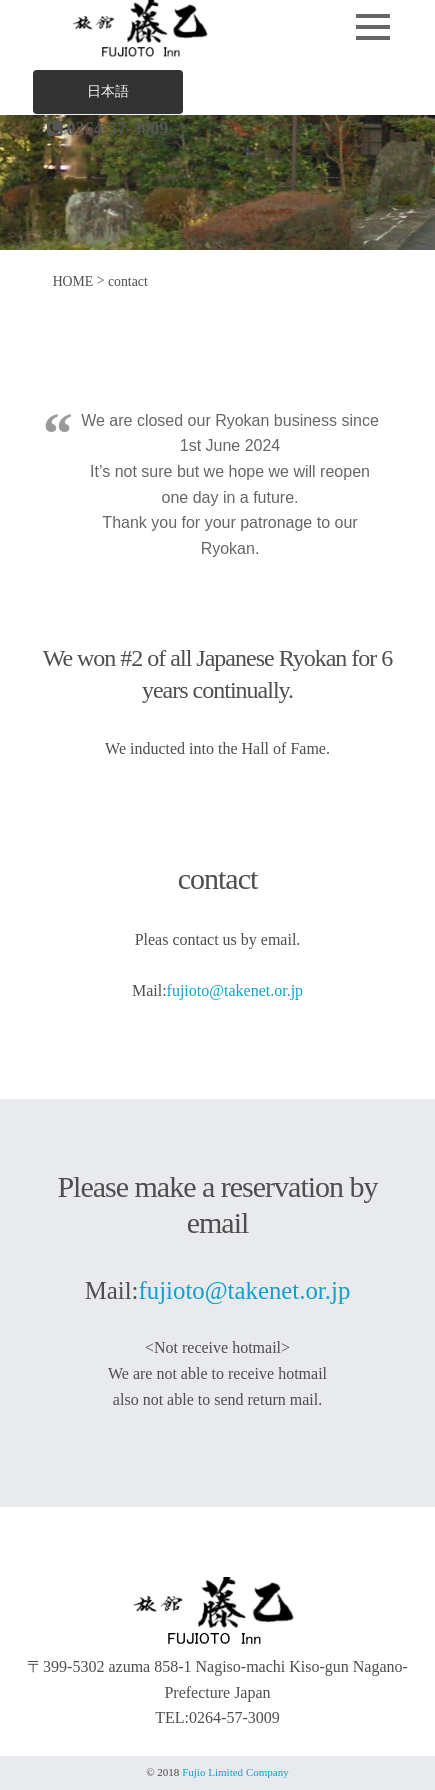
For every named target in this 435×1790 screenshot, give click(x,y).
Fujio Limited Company (235, 1772)
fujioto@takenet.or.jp (235, 990)
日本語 (108, 91)
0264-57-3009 (108, 129)
